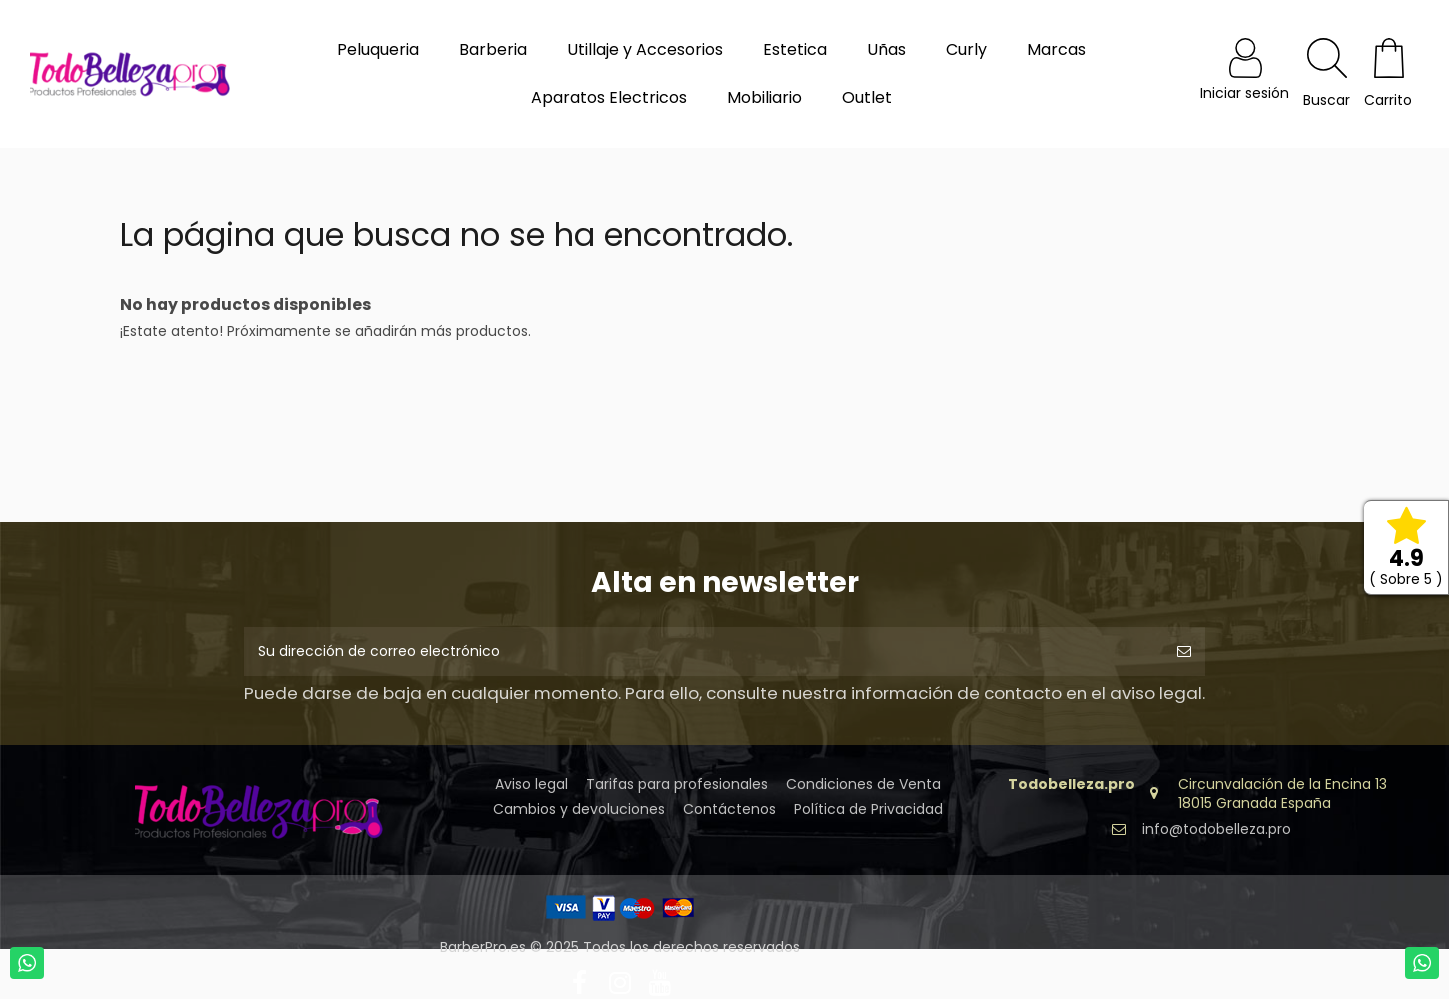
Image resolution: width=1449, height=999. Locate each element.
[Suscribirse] (1184, 651)
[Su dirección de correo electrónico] (703, 651)
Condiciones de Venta (863, 784)
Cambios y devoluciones (579, 809)
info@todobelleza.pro (1216, 829)
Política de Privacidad (868, 809)
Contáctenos (729, 809)
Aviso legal (531, 784)
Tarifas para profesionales (677, 784)
